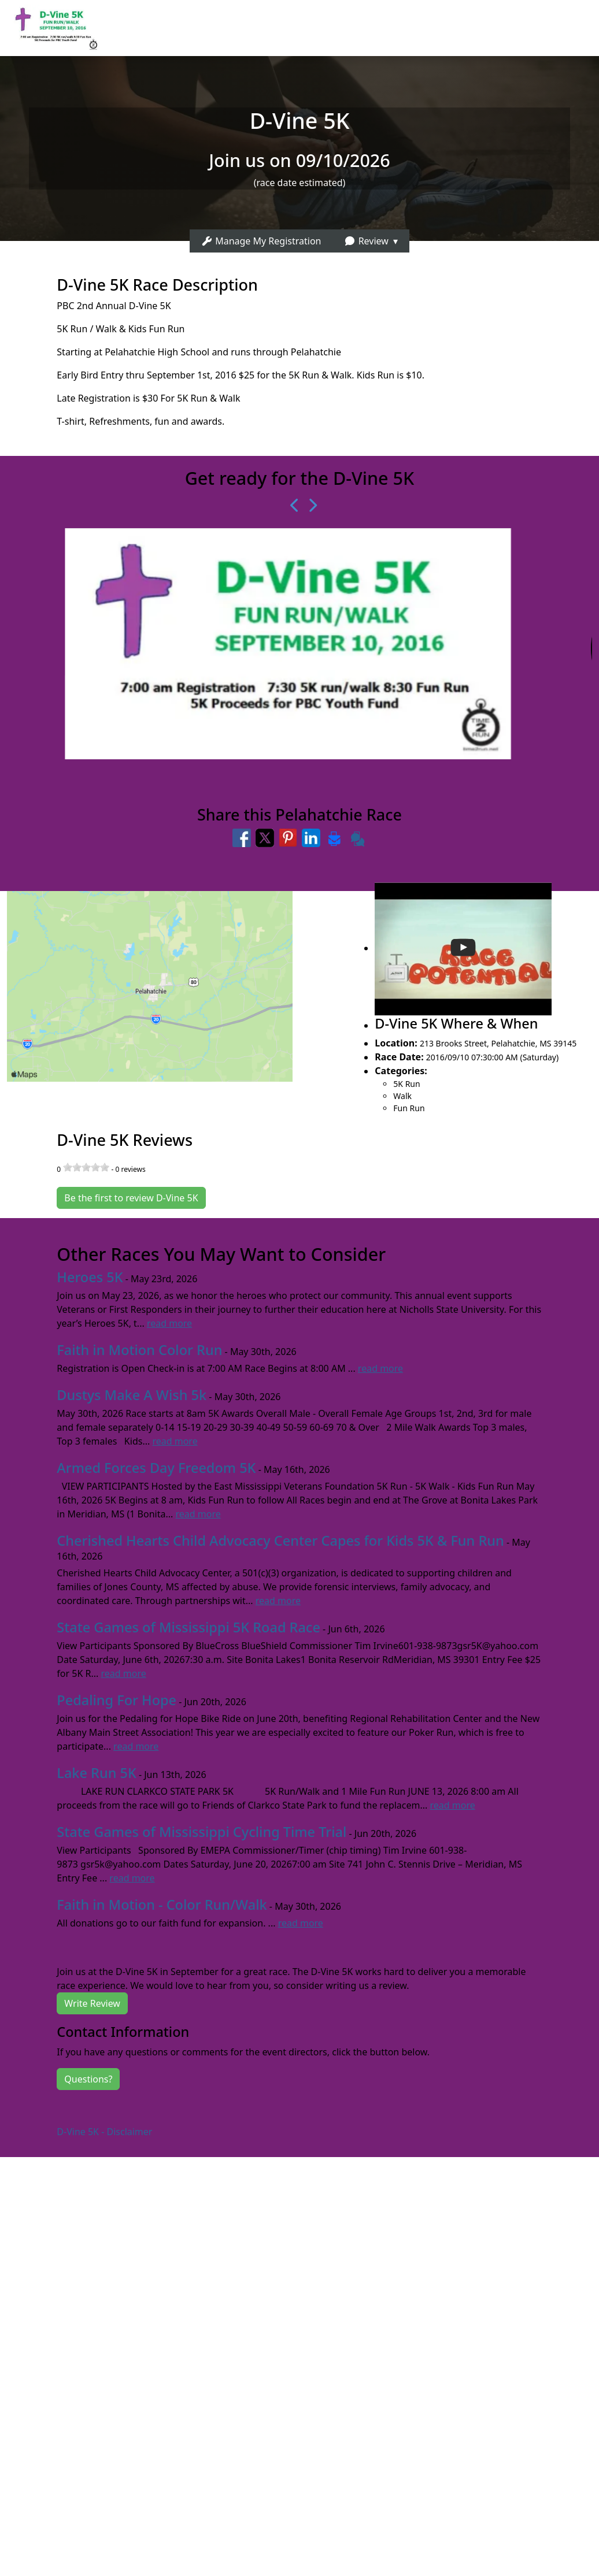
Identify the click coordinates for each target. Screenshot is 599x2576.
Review (366, 241)
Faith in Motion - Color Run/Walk (162, 1904)
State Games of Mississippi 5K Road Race (188, 1627)
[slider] (86, 1167)
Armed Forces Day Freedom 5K (156, 1467)
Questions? (88, 2079)
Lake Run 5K (96, 1773)
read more (169, 1323)
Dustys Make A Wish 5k (131, 1395)
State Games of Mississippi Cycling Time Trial (201, 1831)
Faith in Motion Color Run (139, 1350)
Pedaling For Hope (116, 1700)
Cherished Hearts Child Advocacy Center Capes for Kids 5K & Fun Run (280, 1540)
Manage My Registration (261, 241)
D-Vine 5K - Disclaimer (104, 2131)
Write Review (92, 2003)
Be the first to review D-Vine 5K (131, 1198)
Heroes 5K (90, 1277)
